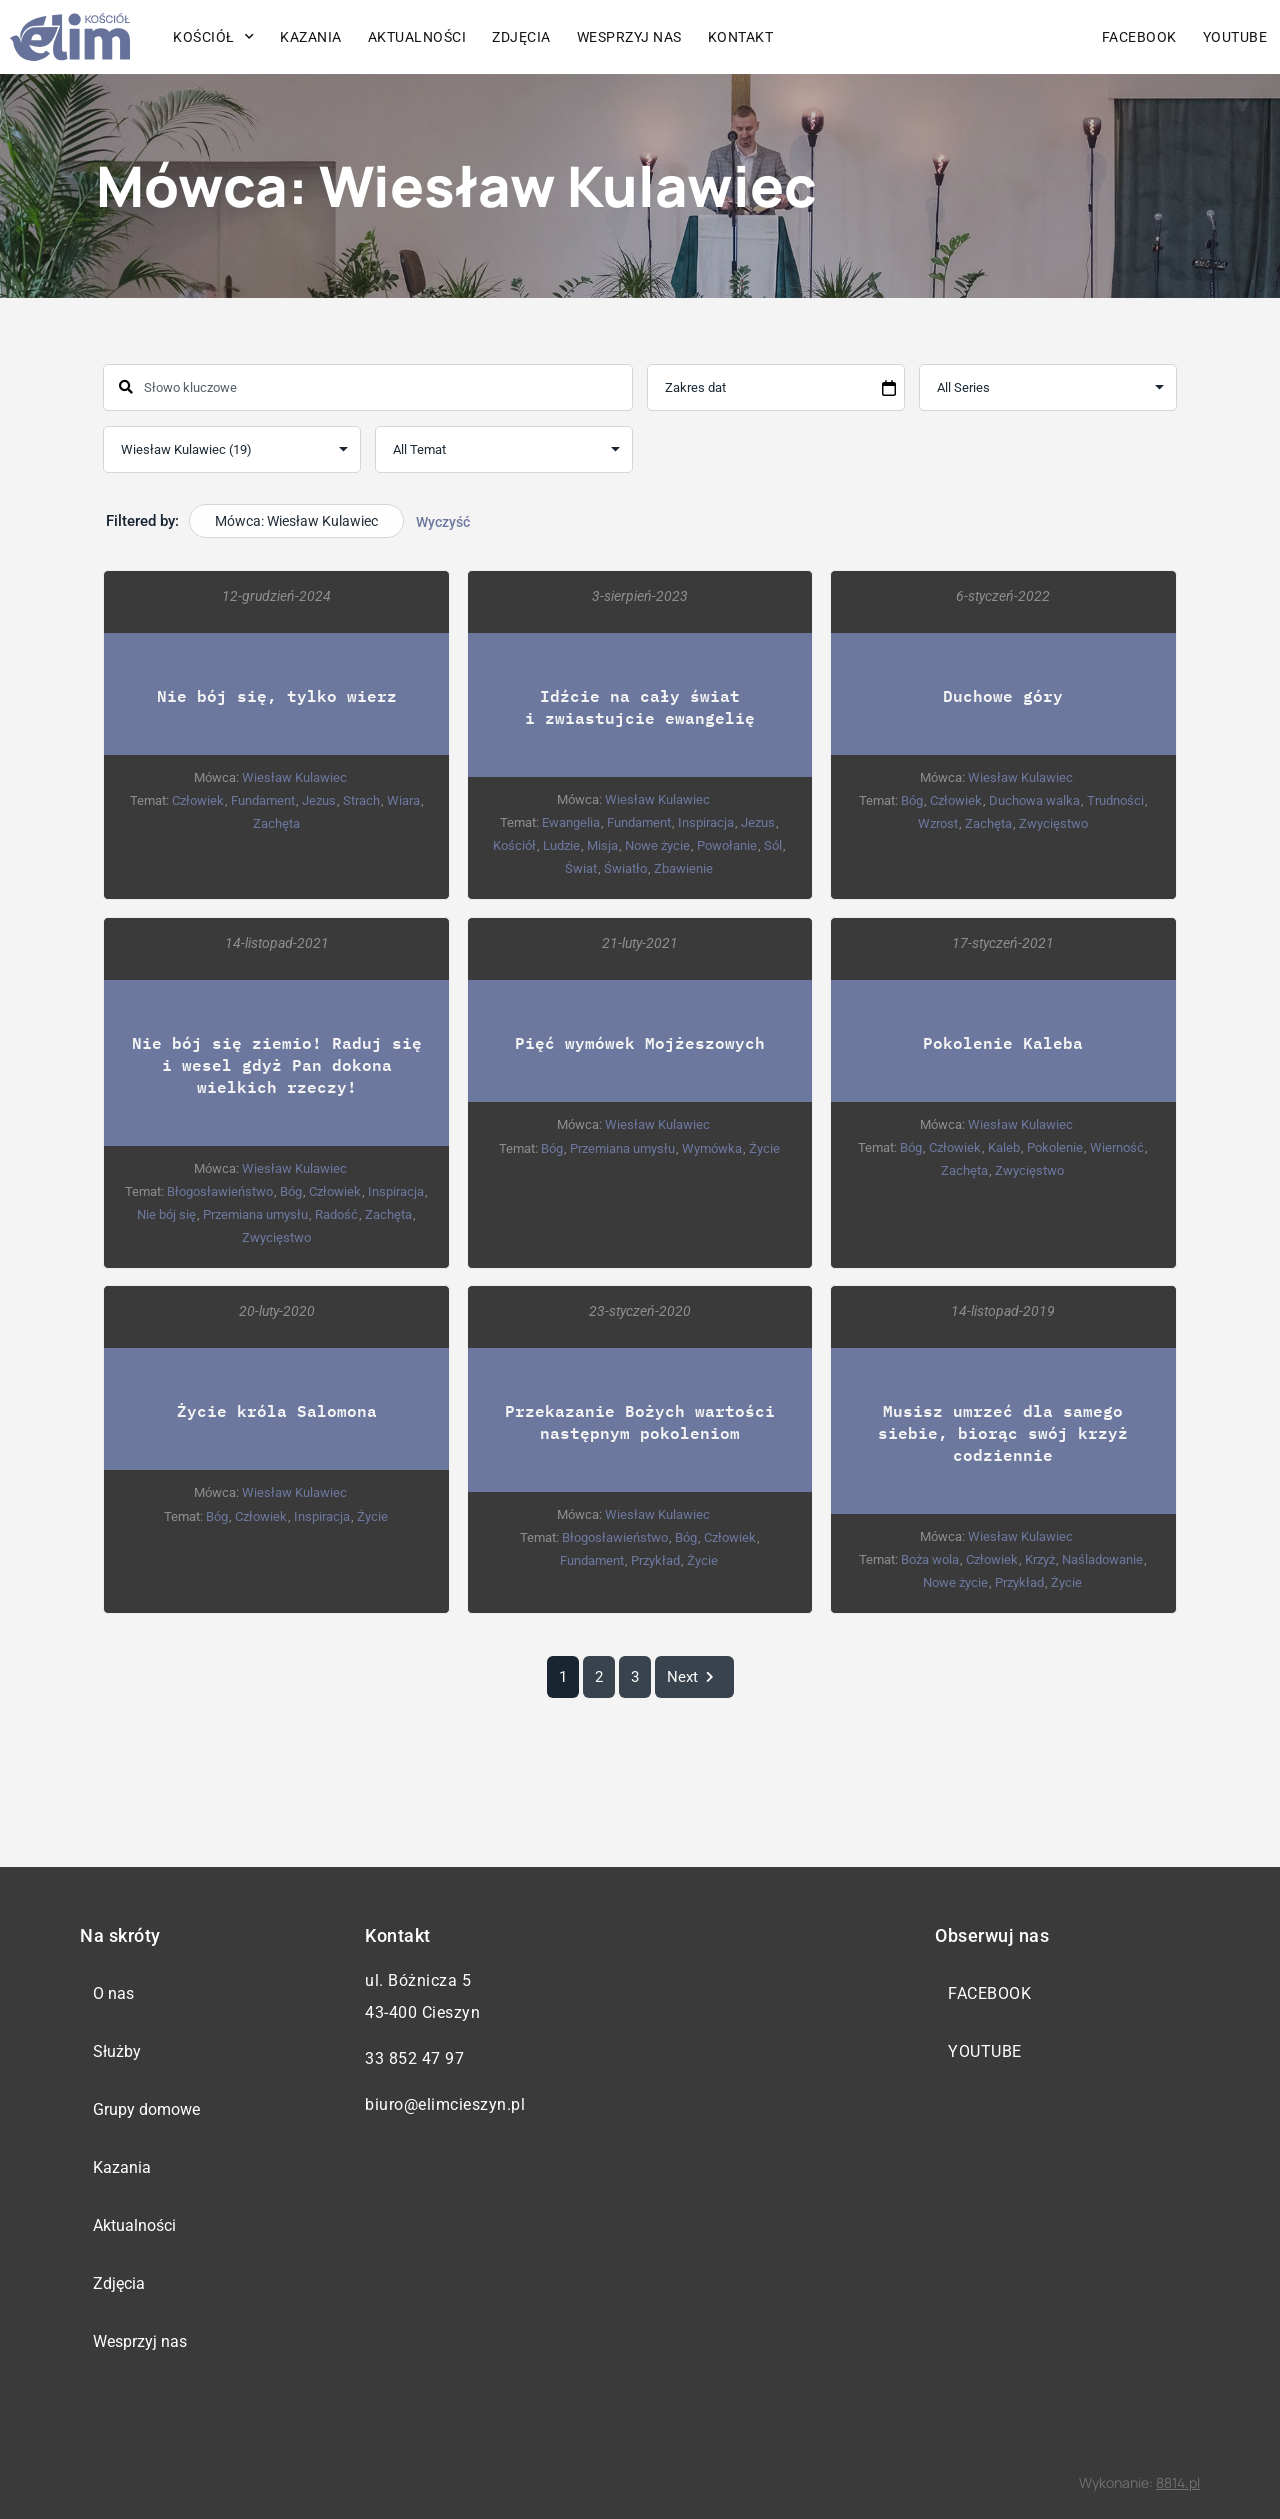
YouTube (1235, 37)
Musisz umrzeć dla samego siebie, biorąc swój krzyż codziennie (1003, 1431)
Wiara (403, 800)
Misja (602, 845)
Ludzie (561, 845)
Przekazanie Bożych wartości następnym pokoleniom (640, 1420)
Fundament (263, 800)
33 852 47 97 (414, 2058)
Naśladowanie (1102, 1558)
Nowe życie (657, 845)
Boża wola (930, 1558)
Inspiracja (706, 822)
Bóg (912, 800)
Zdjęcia (521, 37)
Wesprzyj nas (629, 37)
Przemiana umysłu (255, 1213)
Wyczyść (443, 522)
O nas (113, 1993)
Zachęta (276, 823)
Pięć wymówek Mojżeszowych (640, 1041)
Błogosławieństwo (220, 1190)
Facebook (1139, 37)
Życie (764, 1147)
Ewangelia (571, 822)
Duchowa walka (1034, 800)
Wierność (1117, 1146)
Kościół (213, 37)
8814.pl (1178, 2482)
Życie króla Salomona (277, 1409)
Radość (336, 1213)
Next (694, 1677)
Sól (773, 845)
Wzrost (938, 823)
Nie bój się (166, 1213)
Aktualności (417, 37)
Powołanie (727, 845)
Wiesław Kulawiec (294, 777)
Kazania (311, 37)
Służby (117, 2051)
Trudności (1115, 800)
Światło (625, 868)
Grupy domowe (146, 2109)
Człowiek (198, 800)
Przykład (655, 1559)
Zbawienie (683, 868)
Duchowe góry (1003, 695)
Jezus (319, 800)
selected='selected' (232, 449)
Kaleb (1004, 1146)
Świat (581, 868)
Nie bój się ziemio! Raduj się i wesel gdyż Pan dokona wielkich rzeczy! (277, 1063)
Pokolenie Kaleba (1003, 1041)
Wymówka (712, 1147)
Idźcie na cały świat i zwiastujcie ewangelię (640, 706)
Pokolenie (1055, 1146)
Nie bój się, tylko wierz (277, 695)
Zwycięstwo (1053, 823)
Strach (361, 800)
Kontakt (741, 37)
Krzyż (1040, 1558)
